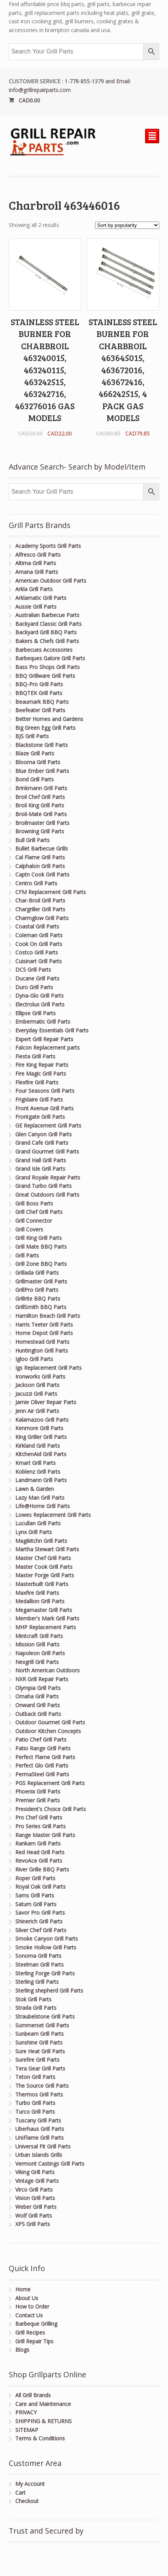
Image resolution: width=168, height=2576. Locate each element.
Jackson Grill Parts (37, 1384)
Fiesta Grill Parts (35, 1056)
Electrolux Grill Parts (40, 1004)
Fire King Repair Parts (41, 1064)
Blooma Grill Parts (37, 762)
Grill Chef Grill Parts (39, 1211)
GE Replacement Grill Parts (48, 1125)
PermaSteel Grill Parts (42, 1774)
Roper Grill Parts (35, 1878)
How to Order (32, 2306)
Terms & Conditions (40, 2438)
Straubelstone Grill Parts (45, 2016)
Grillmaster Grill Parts (41, 1281)
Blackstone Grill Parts (41, 744)
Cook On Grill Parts (38, 944)
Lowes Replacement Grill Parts (53, 1514)
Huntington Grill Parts (41, 1350)
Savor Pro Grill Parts (40, 1912)
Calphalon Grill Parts (40, 866)
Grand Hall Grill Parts (40, 1160)
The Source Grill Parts (42, 2085)
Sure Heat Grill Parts (40, 2051)
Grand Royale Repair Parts (47, 1177)
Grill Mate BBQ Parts (41, 1246)
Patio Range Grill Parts (43, 1748)
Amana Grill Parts (36, 571)
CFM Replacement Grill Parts (50, 892)
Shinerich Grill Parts (39, 1921)
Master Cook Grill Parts (44, 1566)
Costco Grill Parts (36, 952)
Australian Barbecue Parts (47, 615)
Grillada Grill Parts (37, 1272)
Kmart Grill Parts (35, 1462)
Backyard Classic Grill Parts (48, 623)
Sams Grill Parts (34, 1895)
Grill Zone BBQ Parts (41, 1263)
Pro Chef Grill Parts (38, 1817)
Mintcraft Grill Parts (39, 1636)
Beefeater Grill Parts (40, 710)
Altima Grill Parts (35, 563)
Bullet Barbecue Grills (41, 848)
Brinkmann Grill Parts (41, 788)
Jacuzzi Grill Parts (36, 1393)
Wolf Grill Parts (33, 2215)
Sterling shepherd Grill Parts (49, 1990)
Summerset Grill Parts (42, 2025)
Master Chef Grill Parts (43, 1558)
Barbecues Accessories (44, 649)
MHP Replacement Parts (45, 1627)
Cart (20, 2492)
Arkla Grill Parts (34, 589)
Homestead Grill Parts (42, 1341)
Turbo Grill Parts (35, 2102)
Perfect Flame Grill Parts (45, 1757)
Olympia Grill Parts (38, 1687)
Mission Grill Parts (37, 1644)
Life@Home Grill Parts (42, 1506)
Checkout (27, 2501)
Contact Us (29, 2315)
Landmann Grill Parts (41, 1480)
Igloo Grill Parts (34, 1359)
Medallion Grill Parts (40, 1601)
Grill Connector (33, 1220)
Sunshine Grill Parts (39, 2042)
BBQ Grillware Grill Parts (45, 675)
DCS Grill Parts (33, 969)
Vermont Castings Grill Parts (49, 2163)
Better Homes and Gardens (49, 719)
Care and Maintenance (43, 2404)
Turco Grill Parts (35, 2111)
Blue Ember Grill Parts (42, 770)
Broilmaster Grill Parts (42, 822)
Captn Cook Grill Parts (42, 874)
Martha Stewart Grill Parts (47, 1549)
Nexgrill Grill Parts (37, 1661)
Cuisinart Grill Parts (38, 961)
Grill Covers (29, 1229)
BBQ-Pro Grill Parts (39, 684)
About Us (26, 2298)
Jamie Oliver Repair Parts (45, 1402)
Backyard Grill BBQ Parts (46, 632)
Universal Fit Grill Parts (43, 2146)
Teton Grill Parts (35, 2076)
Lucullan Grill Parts (38, 1523)
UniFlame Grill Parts (39, 2137)
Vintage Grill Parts (37, 2180)
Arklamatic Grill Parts (40, 597)
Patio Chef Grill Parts (40, 1739)
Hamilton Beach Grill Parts (47, 1315)
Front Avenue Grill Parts (44, 1108)
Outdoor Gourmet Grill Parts (50, 1722)
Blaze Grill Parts (34, 753)
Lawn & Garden (34, 1488)
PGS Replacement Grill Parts (50, 1783)
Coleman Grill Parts (39, 935)
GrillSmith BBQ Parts (40, 1307)
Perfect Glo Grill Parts (41, 1765)
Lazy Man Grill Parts (40, 1497)
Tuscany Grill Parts (38, 2120)
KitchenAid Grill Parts (40, 1454)
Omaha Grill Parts (37, 1696)
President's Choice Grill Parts (50, 1809)
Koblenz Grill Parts (37, 1471)
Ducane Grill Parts (37, 978)
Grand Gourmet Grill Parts (47, 1151)
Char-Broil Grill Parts (40, 900)
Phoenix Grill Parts (37, 1791)
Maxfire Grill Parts (37, 1592)
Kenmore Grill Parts (39, 1428)
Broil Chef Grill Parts (40, 796)
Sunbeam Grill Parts (39, 2033)
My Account (30, 2483)
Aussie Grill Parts (36, 606)
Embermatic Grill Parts (42, 1021)
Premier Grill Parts (37, 1800)
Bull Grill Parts (32, 840)
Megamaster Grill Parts (43, 1610)
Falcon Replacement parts (47, 1047)
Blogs (22, 2349)
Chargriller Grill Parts (40, 909)
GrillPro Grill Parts (36, 1289)
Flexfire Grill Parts (36, 1082)
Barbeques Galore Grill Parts (50, 658)
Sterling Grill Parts (37, 1981)
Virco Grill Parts (34, 2189)
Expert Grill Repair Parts (44, 1039)
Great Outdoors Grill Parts (47, 1194)
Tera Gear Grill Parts (40, 2068)
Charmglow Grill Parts (42, 918)
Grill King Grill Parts (38, 1237)
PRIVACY (26, 2412)
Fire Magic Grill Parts (40, 1073)
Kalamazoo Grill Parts (42, 1419)
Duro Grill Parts (34, 987)
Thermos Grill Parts (39, 2094)
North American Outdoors (47, 1670)
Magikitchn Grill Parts (41, 1540)
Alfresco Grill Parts (38, 554)
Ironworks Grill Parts (40, 1376)
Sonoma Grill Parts (38, 1955)
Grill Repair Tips (34, 2341)
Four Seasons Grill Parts (44, 1090)
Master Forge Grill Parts (44, 1575)
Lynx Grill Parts (33, 1532)
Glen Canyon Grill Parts (43, 1134)
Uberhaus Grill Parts (39, 2128)
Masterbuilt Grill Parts (41, 1584)
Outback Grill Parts (38, 1713)
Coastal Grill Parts (37, 926)
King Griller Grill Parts (41, 1436)
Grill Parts (27, 1255)
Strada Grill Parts (36, 2007)
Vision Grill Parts (35, 2198)
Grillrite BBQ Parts (37, 1298)
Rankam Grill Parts (38, 1843)
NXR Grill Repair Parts (41, 1679)
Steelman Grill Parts (39, 1964)
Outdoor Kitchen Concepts (48, 1731)
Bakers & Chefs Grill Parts (47, 641)
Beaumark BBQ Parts (42, 701)
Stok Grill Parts (33, 1999)
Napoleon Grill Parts (40, 1653)
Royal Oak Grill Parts (40, 1886)
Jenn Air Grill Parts (37, 1410)
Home (23, 2289)
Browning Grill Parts (39, 831)
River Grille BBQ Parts (42, 1869)
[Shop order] (127, 225)
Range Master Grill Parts (45, 1835)
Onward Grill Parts (37, 1705)
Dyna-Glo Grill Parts (39, 995)
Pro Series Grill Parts (40, 1826)
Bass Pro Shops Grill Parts (47, 667)
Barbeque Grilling (36, 2323)
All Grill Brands (33, 2395)
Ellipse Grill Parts (35, 1013)
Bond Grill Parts (34, 779)
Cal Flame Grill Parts (40, 857)
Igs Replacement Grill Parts (48, 1367)
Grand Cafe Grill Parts (41, 1142)
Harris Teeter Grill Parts (44, 1324)
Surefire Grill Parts (37, 2059)
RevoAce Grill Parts (38, 1860)
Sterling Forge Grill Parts (45, 1973)
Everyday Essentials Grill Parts (52, 1030)
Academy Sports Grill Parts (48, 545)
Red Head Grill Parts (40, 1852)
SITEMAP (26, 2429)
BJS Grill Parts (32, 736)
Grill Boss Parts (34, 1203)
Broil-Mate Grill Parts (41, 814)
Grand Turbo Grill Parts (43, 1185)
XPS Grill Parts (32, 2224)
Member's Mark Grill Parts (47, 1618)
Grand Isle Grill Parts (40, 1168)
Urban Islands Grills (38, 2154)
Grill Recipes (30, 2332)
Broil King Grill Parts (39, 805)
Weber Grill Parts (36, 2206)
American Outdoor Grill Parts (50, 580)
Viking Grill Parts (35, 2172)
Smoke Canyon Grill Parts (46, 1938)
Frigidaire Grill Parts (39, 1099)
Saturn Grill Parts (36, 1904)
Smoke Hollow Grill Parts (45, 1947)
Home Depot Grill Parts (44, 1333)
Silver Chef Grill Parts (40, 1930)
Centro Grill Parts (36, 883)
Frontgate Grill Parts (40, 1116)
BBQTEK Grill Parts (38, 693)
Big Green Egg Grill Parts (45, 727)
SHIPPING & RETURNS (43, 2421)
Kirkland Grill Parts (37, 1445)
